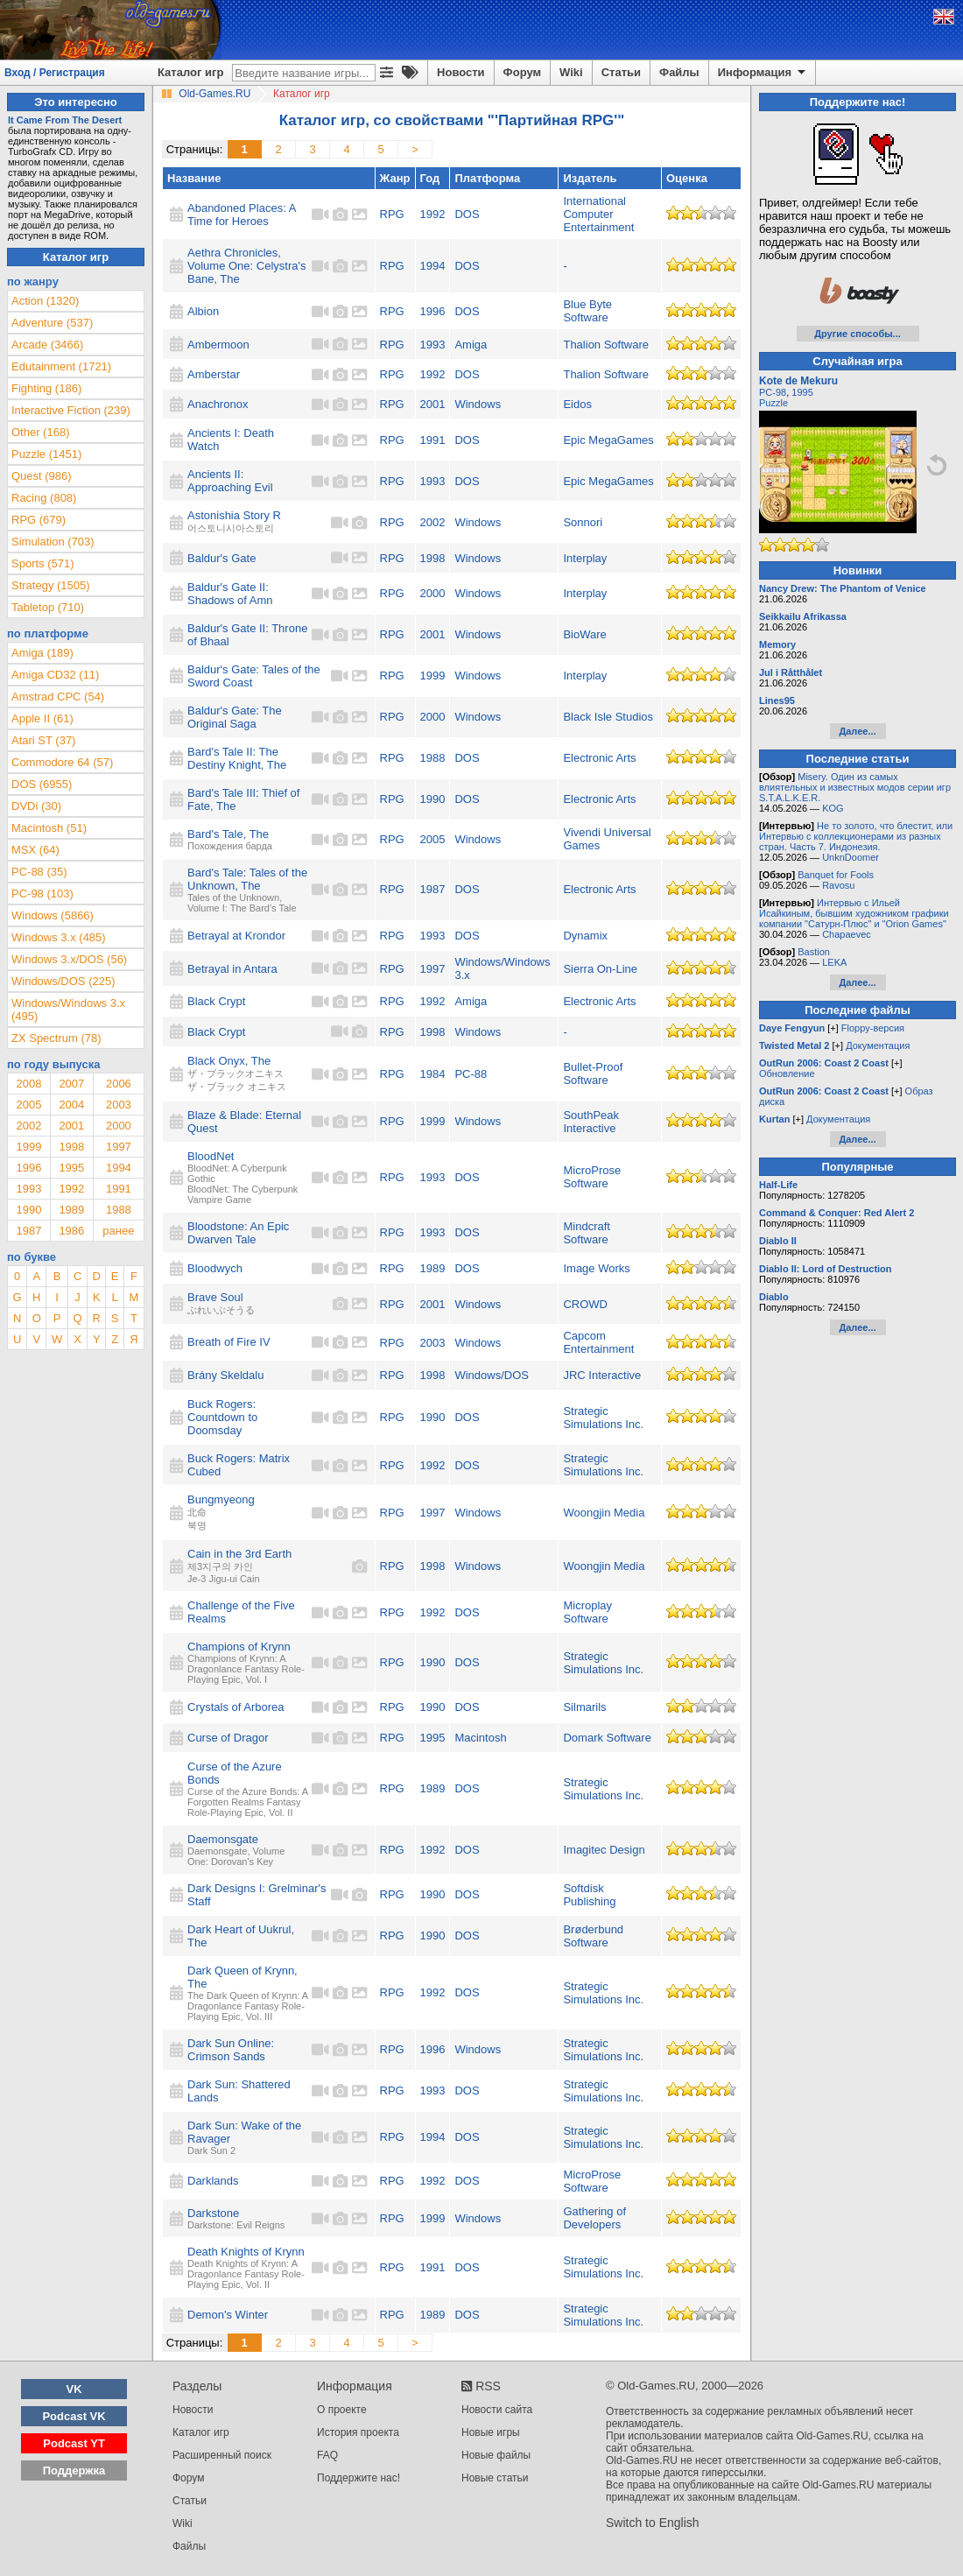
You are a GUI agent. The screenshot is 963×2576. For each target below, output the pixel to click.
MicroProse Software (592, 1177)
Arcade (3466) (47, 344)
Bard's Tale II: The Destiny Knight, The (236, 758)
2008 (28, 1083)
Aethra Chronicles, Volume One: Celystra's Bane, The (246, 265)
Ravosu (838, 885)
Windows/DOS (491, 1375)
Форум (522, 72)
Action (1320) (45, 300)
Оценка (686, 178)
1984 (433, 1073)
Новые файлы (496, 2455)
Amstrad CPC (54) (57, 696)
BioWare (584, 634)
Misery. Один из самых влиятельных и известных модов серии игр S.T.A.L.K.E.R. (855, 787)
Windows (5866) (52, 915)
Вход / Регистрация (54, 73)
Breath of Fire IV (229, 1341)
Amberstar (213, 374)
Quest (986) (41, 475)
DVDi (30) (36, 806)
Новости (461, 72)
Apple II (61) (42, 718)
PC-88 (470, 1073)
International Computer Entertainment (598, 214)
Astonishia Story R (234, 515)
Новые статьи (495, 2478)
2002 (433, 522)
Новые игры (490, 2432)
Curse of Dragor (227, 1737)
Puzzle (773, 403)
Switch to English (652, 2523)
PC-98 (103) (42, 893)
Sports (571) (42, 563)
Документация (878, 1045)
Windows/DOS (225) (63, 981)
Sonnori (582, 522)
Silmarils (584, 1707)
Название (194, 178)
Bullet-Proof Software (592, 1073)
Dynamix (585, 935)
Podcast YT (74, 2443)
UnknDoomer (850, 857)
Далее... (857, 731)
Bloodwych (215, 1268)
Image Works (596, 1268)
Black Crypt (216, 1001)
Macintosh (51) (49, 827)
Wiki (571, 72)
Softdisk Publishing (589, 1895)
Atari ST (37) (43, 740)
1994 (433, 265)
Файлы (679, 72)
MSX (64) (35, 849)
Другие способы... (857, 333)
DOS (466, 214)
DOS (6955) (41, 784)
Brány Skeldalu (225, 1375)
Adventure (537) (52, 322)
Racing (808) (43, 497)
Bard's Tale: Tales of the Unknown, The (247, 879)
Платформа (487, 178)
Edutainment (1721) (61, 366)
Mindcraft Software (586, 1233)
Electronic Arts (599, 757)
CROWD (585, 1304)
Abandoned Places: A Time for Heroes (241, 214)
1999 (433, 675)
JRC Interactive (602, 1375)
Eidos (577, 404)
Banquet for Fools (836, 874)
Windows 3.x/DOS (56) (69, 959)
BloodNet (210, 1156)
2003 (433, 1342)
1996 (433, 311)
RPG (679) (38, 519)
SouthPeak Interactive (591, 1122)
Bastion (814, 952)
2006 (118, 1083)
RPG (392, 214)
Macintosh (480, 1737)
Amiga (470, 344)
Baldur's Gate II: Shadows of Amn (230, 594)
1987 (433, 889)
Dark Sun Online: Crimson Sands (230, 2050)
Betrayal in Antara (232, 968)
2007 (71, 1083)
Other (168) (40, 432)
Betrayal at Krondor (236, 935)
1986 (71, 1230)
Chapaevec (846, 934)
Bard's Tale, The (228, 834)
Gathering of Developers (594, 2218)
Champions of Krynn (239, 1646)
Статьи (621, 72)
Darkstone (213, 2213)
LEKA (834, 962)
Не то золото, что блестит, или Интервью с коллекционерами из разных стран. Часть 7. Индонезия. (855, 836)
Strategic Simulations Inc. (603, 1417)
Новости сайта (496, 2410)
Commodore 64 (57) (62, 762)
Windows (477, 404)
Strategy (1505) (50, 585)
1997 (433, 968)
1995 (433, 1737)
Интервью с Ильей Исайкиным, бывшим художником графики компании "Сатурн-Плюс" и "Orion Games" (854, 913)
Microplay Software (587, 1612)
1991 (433, 440)
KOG (832, 808)
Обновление (787, 1073)
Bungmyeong (221, 1499)
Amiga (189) (42, 652)
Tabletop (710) (47, 607)
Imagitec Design (603, 1849)
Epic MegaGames (608, 440)
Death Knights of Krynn (246, 2251)
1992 (433, 214)
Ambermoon (218, 344)
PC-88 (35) (39, 871)
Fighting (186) (46, 388)
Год (430, 178)
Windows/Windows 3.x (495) (68, 1009)
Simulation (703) (53, 541)
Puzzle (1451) (46, 454)
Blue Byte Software (587, 311)
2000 (433, 593)
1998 (433, 558)
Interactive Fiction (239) (70, 410)
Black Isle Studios (608, 716)
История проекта (358, 2432)
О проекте (342, 2410)
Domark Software (606, 1737)
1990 (433, 799)
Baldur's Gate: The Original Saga (234, 717)
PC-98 (772, 392)
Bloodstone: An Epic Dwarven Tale (238, 1233)
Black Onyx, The (229, 1060)
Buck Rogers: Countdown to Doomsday (222, 1417)
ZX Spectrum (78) (56, 1038)
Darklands (213, 2180)
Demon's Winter (227, 2314)
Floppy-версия (872, 1028)
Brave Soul (215, 1297)
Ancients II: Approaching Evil (230, 481)
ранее (118, 1230)
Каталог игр (190, 72)
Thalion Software (606, 344)
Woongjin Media (603, 1512)
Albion (203, 311)
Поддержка (74, 2470)
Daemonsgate (222, 1839)
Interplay (585, 558)
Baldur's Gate (221, 558)
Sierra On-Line (600, 968)
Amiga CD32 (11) (55, 674)
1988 (433, 757)
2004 (71, 1104)
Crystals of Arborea (236, 1707)
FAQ (327, 2455)
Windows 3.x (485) (58, 937)
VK (74, 2389)
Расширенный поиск (221, 2455)
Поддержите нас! (358, 2478)
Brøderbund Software (593, 1936)
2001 (433, 404)
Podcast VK (73, 2416)
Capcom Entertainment (598, 1342)
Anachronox (217, 404)
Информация (763, 73)
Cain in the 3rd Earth (239, 1553)
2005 (433, 839)
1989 (433, 1268)
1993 (433, 344)
